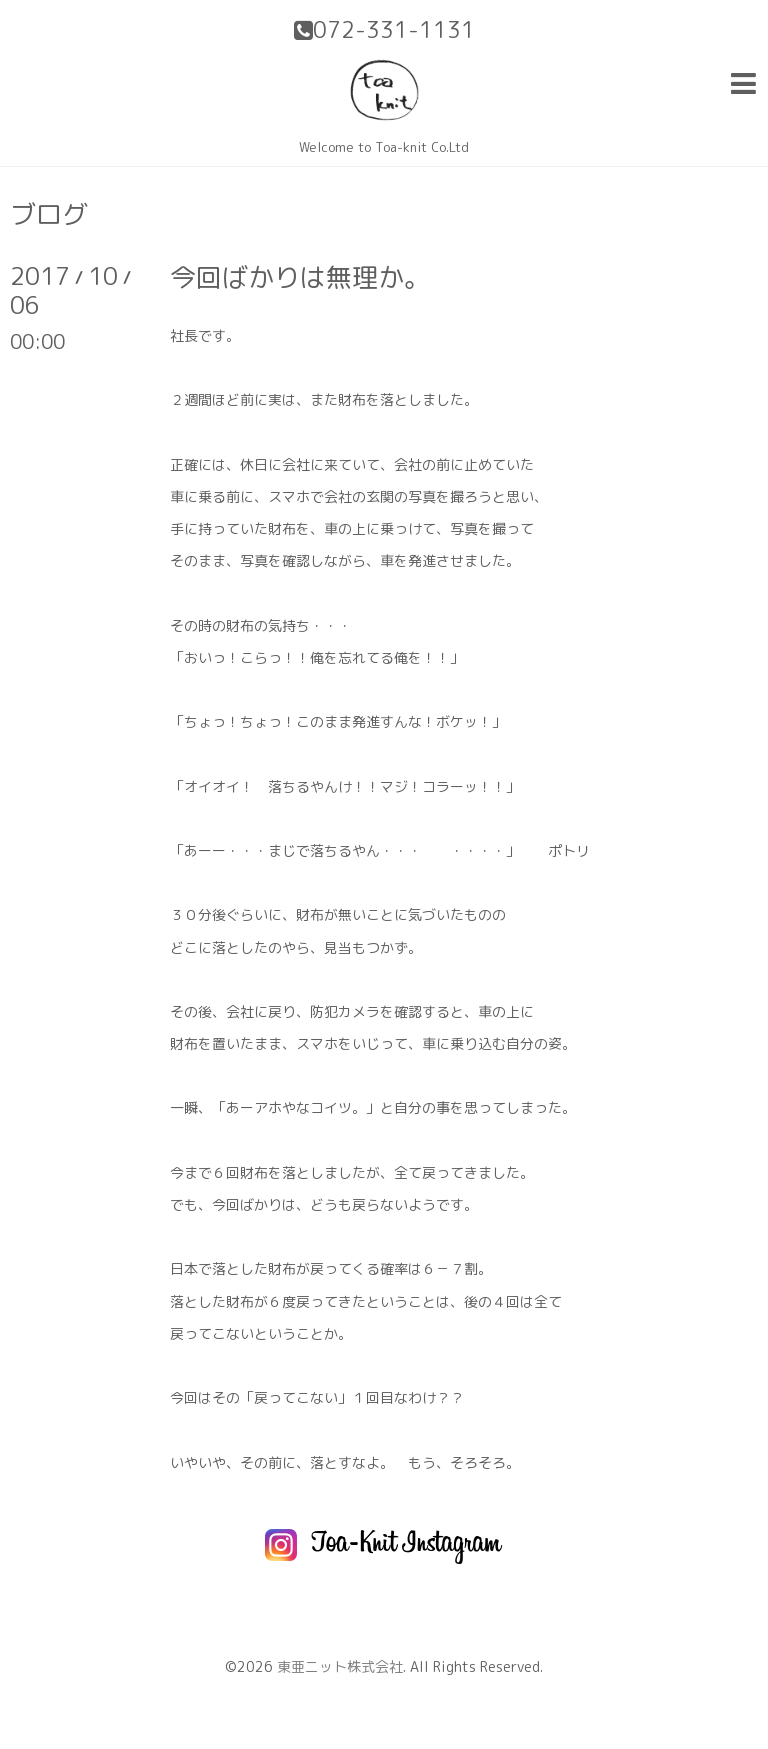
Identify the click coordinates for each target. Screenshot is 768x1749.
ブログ (49, 214)
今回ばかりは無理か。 (300, 277)
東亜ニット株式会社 (340, 1666)
